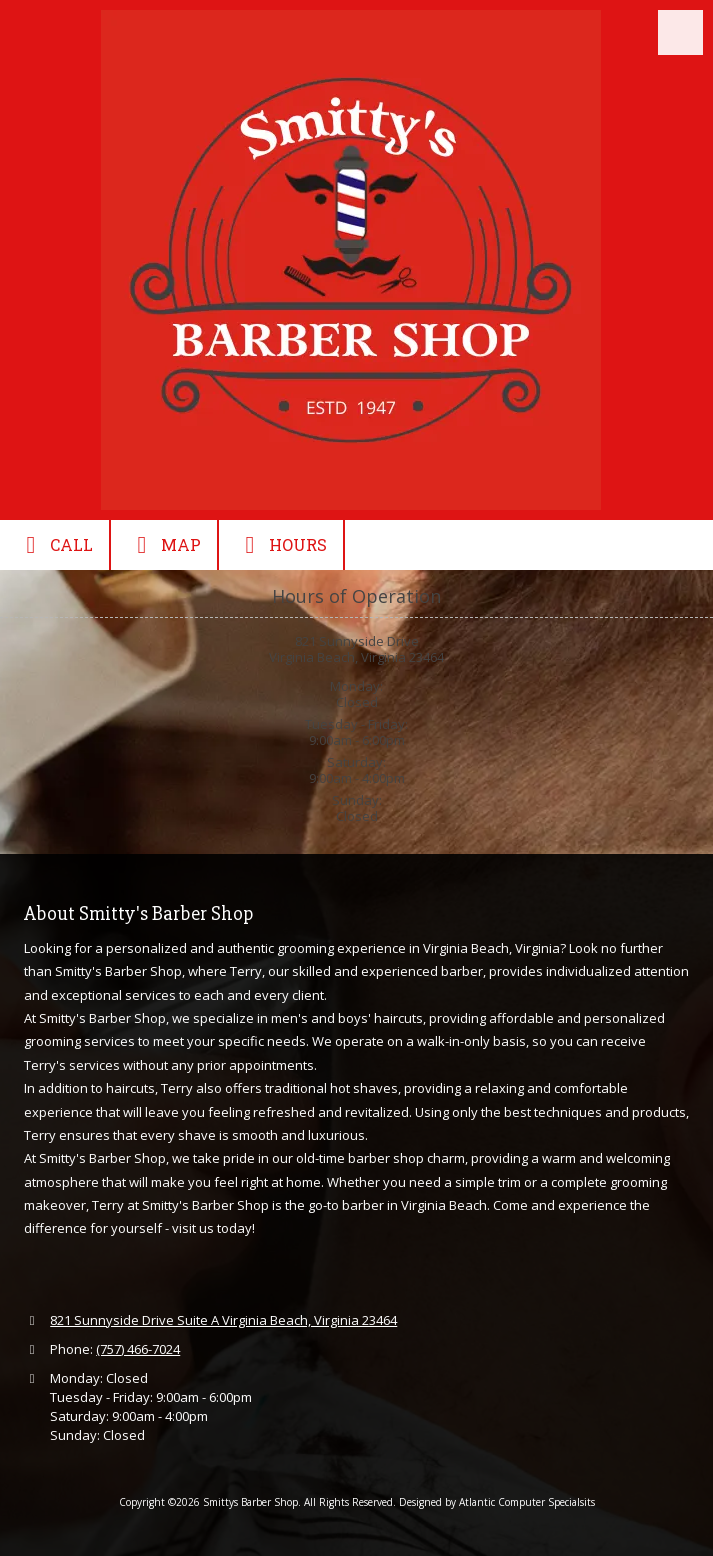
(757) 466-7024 (138, 1349)
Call (54, 545)
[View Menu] (680, 32)
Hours (281, 545)
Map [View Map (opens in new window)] (164, 545)
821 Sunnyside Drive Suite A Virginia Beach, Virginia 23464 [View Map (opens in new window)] (223, 1320)
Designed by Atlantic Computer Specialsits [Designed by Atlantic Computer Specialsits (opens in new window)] (497, 1502)
